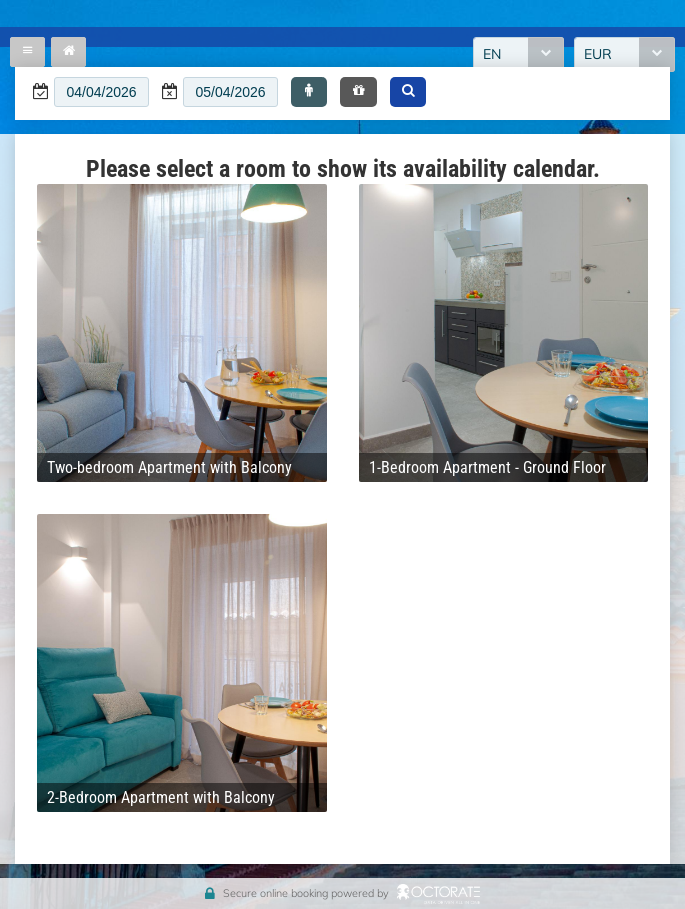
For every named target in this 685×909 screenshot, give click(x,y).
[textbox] (101, 92)
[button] (309, 92)
